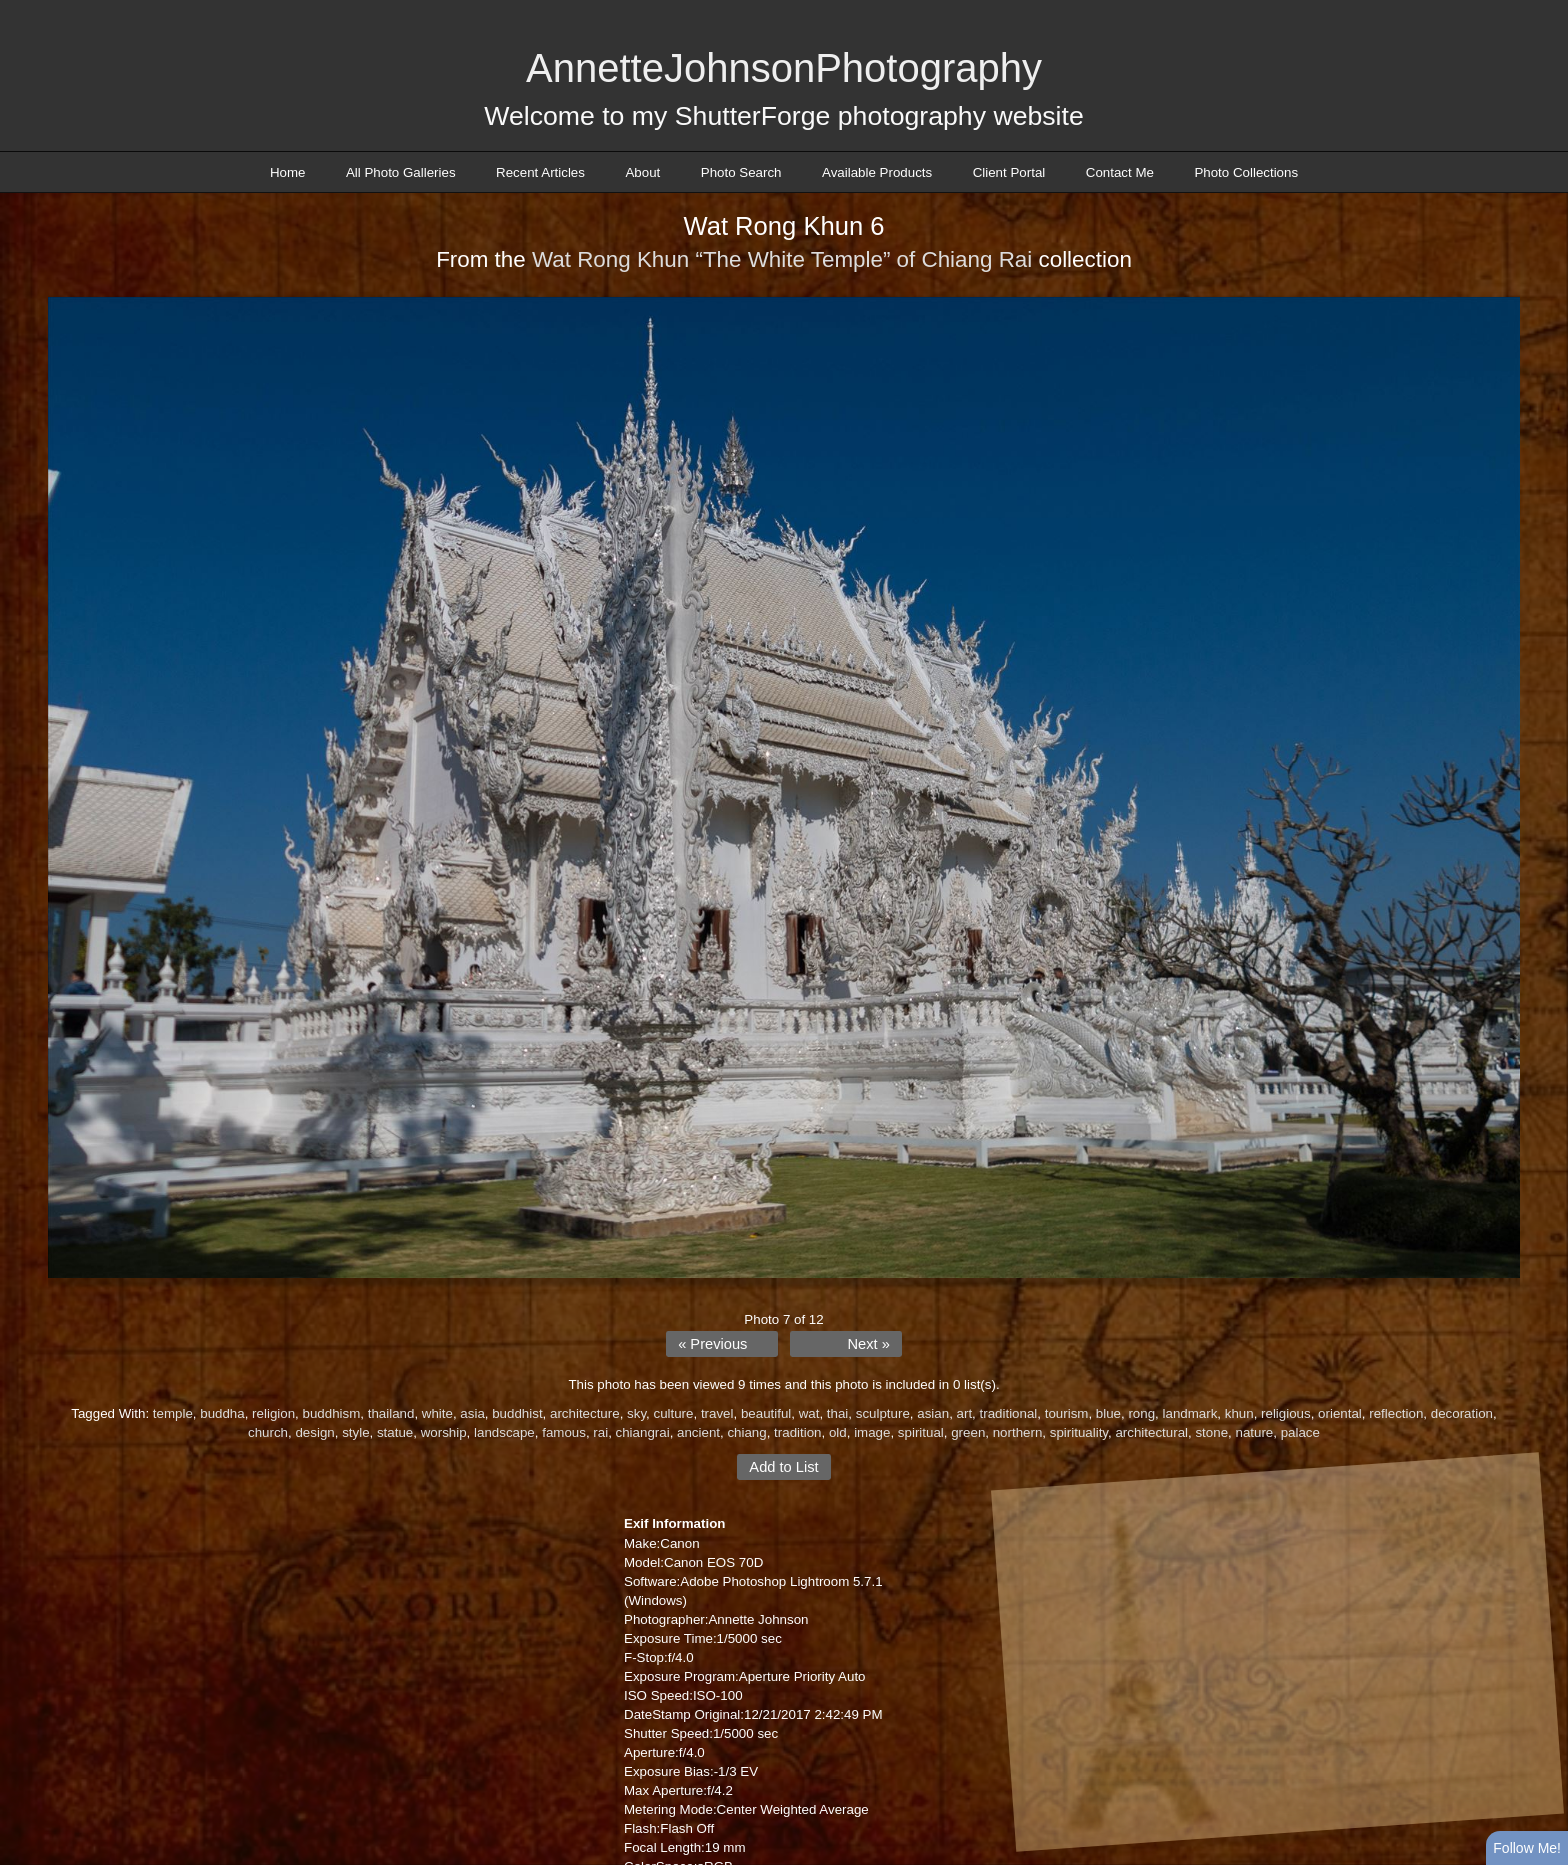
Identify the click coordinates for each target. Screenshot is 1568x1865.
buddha (222, 1413)
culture (673, 1413)
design (314, 1432)
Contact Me (1120, 172)
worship (444, 1432)
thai (838, 1413)
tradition (797, 1432)
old (838, 1432)
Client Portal (1009, 172)
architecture (585, 1413)
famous (564, 1432)
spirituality (1079, 1432)
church (268, 1432)
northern (1018, 1432)
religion (273, 1413)
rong (1141, 1413)
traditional (1009, 1413)
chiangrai (643, 1432)
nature (1254, 1432)
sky (636, 1413)
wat (809, 1413)
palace (1300, 1432)
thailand (391, 1413)
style (355, 1432)
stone (1211, 1432)
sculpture (883, 1413)
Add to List (783, 1467)
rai (600, 1432)
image (872, 1432)
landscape (504, 1432)
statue (395, 1432)
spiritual (921, 1432)
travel (717, 1413)
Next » (868, 1344)
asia (472, 1413)
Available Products (877, 172)
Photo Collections (1246, 172)
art (965, 1413)
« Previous (712, 1344)
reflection (1396, 1413)
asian (933, 1413)
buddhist (517, 1413)
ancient (698, 1432)
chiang (746, 1432)
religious (1286, 1413)
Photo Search (741, 172)
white (437, 1413)
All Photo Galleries (401, 172)
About (642, 172)
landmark (1190, 1413)
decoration (1462, 1413)
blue (1108, 1413)
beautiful (766, 1413)
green (968, 1432)
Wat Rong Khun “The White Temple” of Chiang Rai (782, 259)
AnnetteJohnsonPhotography (784, 68)
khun (1239, 1413)
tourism (1067, 1413)
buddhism (332, 1413)
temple (173, 1413)
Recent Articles (540, 172)
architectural (1151, 1432)
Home (288, 172)
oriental (1340, 1413)
